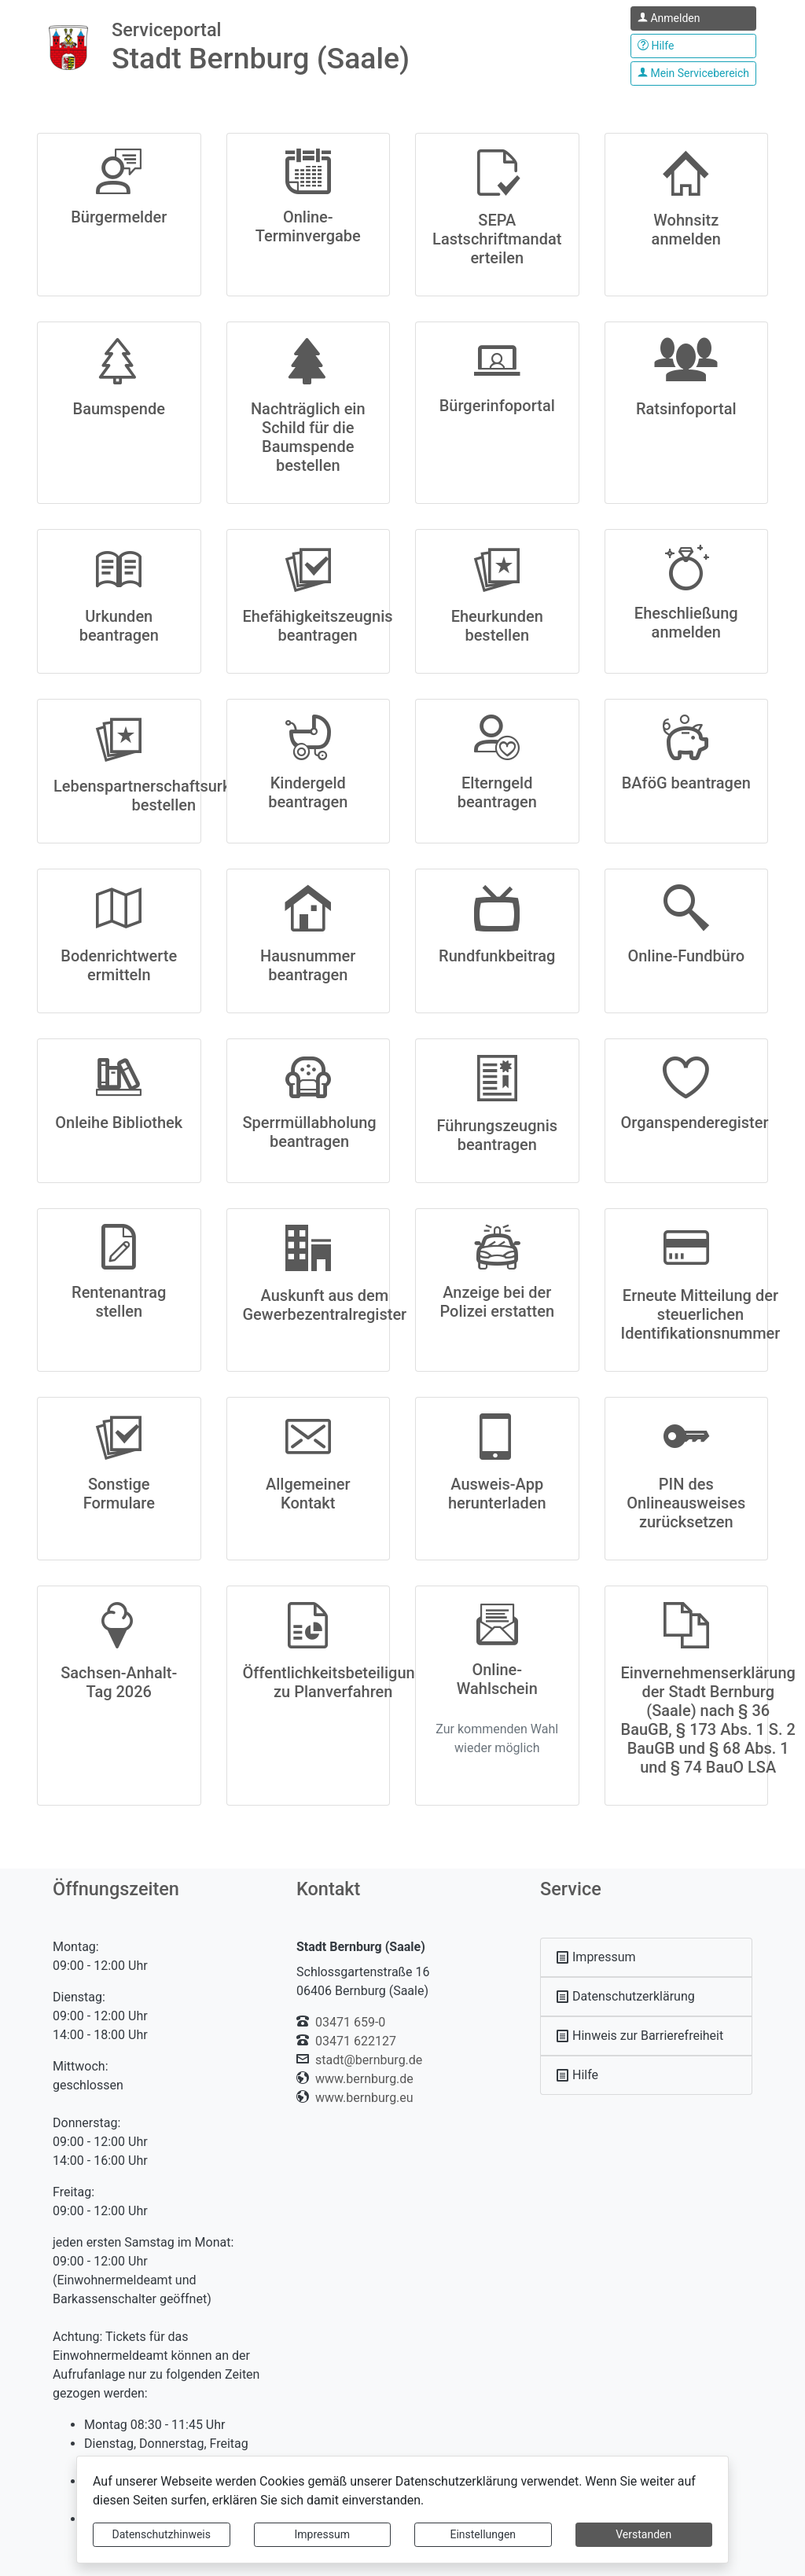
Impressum (322, 2534)
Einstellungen (483, 2534)
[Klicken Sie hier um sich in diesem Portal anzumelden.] (693, 18)
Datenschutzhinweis (161, 2534)
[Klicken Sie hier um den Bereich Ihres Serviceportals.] (693, 73)
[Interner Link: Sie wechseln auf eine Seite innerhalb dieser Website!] (646, 1957)
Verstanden (643, 2534)
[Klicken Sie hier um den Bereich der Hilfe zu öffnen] (693, 46)
